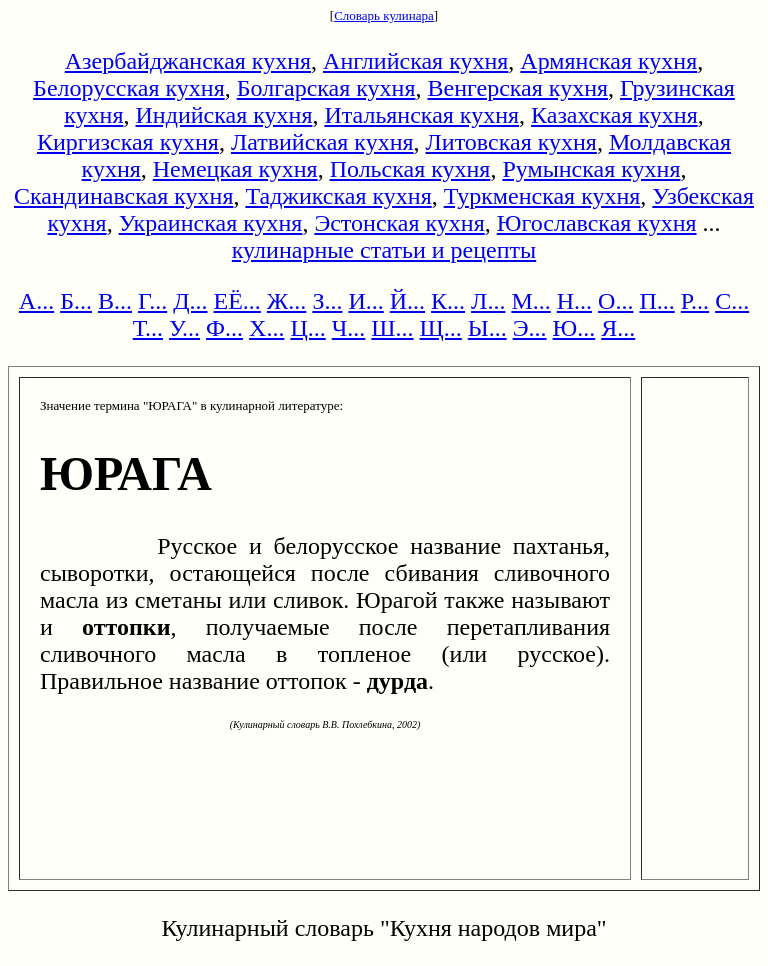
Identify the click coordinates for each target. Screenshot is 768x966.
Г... (152, 301)
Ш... (392, 328)
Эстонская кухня (399, 223)
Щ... (441, 328)
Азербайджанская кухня (188, 61)
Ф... (224, 328)
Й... (407, 301)
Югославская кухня (597, 223)
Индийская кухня (224, 115)
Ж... (287, 301)
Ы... (487, 328)
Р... (695, 301)
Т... (148, 328)
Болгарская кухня (326, 88)
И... (365, 301)
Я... (618, 328)
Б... (76, 301)
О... (615, 301)
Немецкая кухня (235, 169)
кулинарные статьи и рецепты (384, 250)
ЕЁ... (237, 301)
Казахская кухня (614, 115)
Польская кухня (410, 169)
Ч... (349, 328)
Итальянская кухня (421, 115)
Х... (266, 328)
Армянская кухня (608, 61)
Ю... (574, 328)
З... (327, 301)
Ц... (307, 328)
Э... (530, 328)
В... (115, 301)
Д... (190, 301)
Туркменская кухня (542, 196)
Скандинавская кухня (123, 196)
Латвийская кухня (322, 142)
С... (732, 301)
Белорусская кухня (129, 88)
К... (448, 301)
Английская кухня (415, 61)
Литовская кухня (511, 142)
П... (656, 301)
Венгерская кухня (517, 88)
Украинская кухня (211, 223)
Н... (574, 301)
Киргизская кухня (128, 142)
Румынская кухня (591, 169)
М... (530, 301)
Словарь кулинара (384, 15)
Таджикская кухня (338, 196)
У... (184, 328)
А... (36, 301)
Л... (488, 301)
